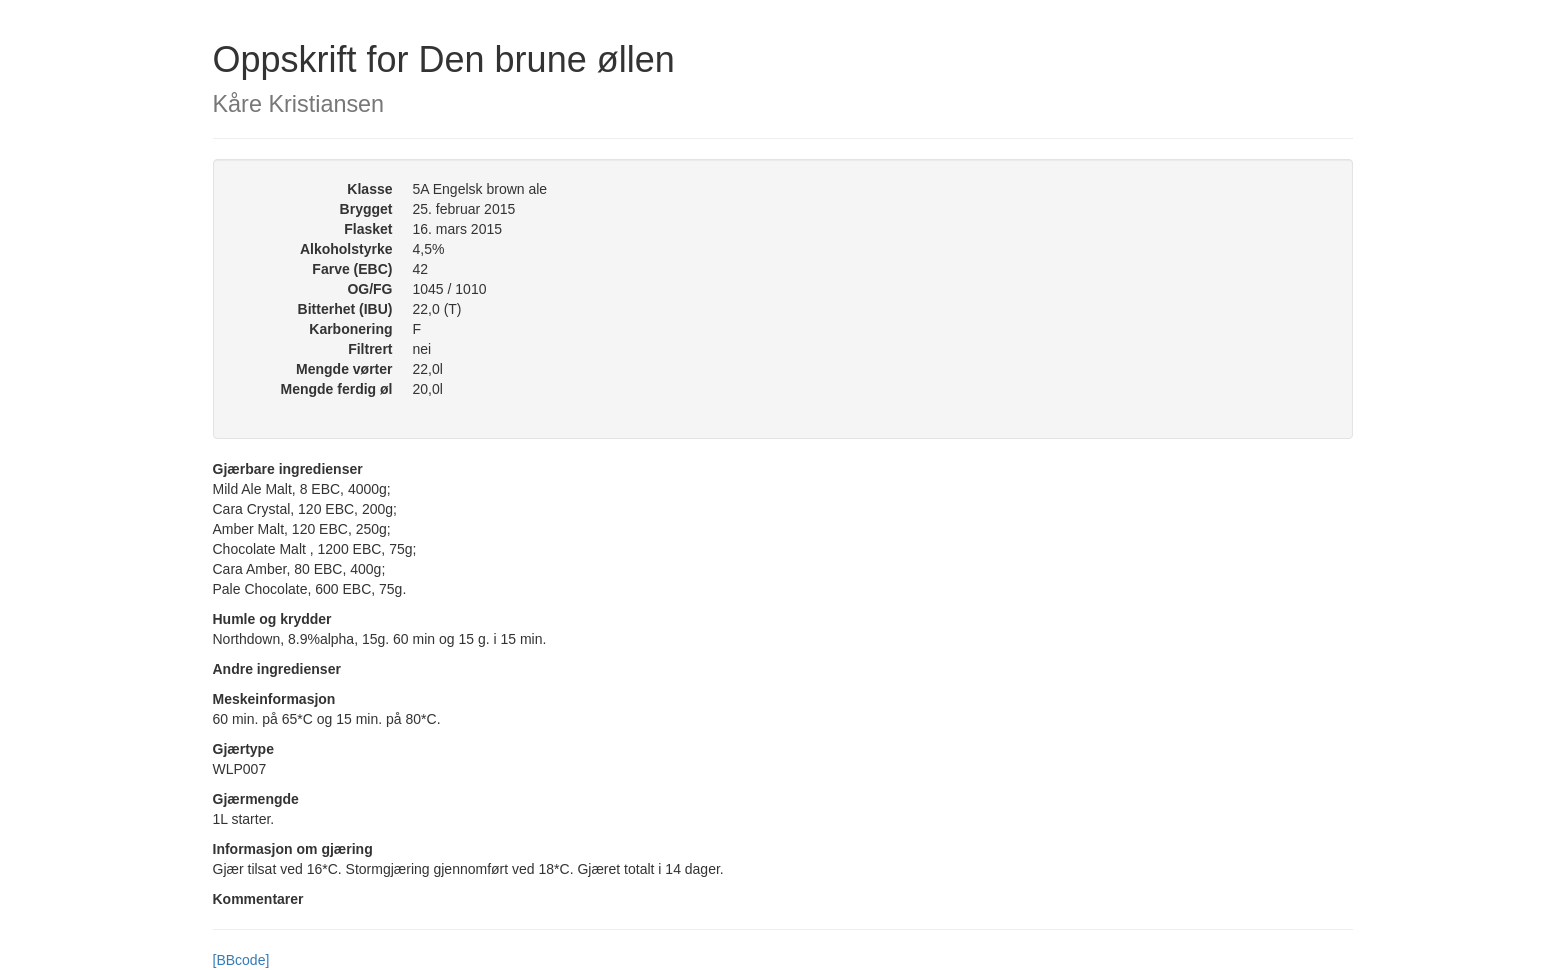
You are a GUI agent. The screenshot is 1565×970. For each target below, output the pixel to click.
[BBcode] (241, 960)
